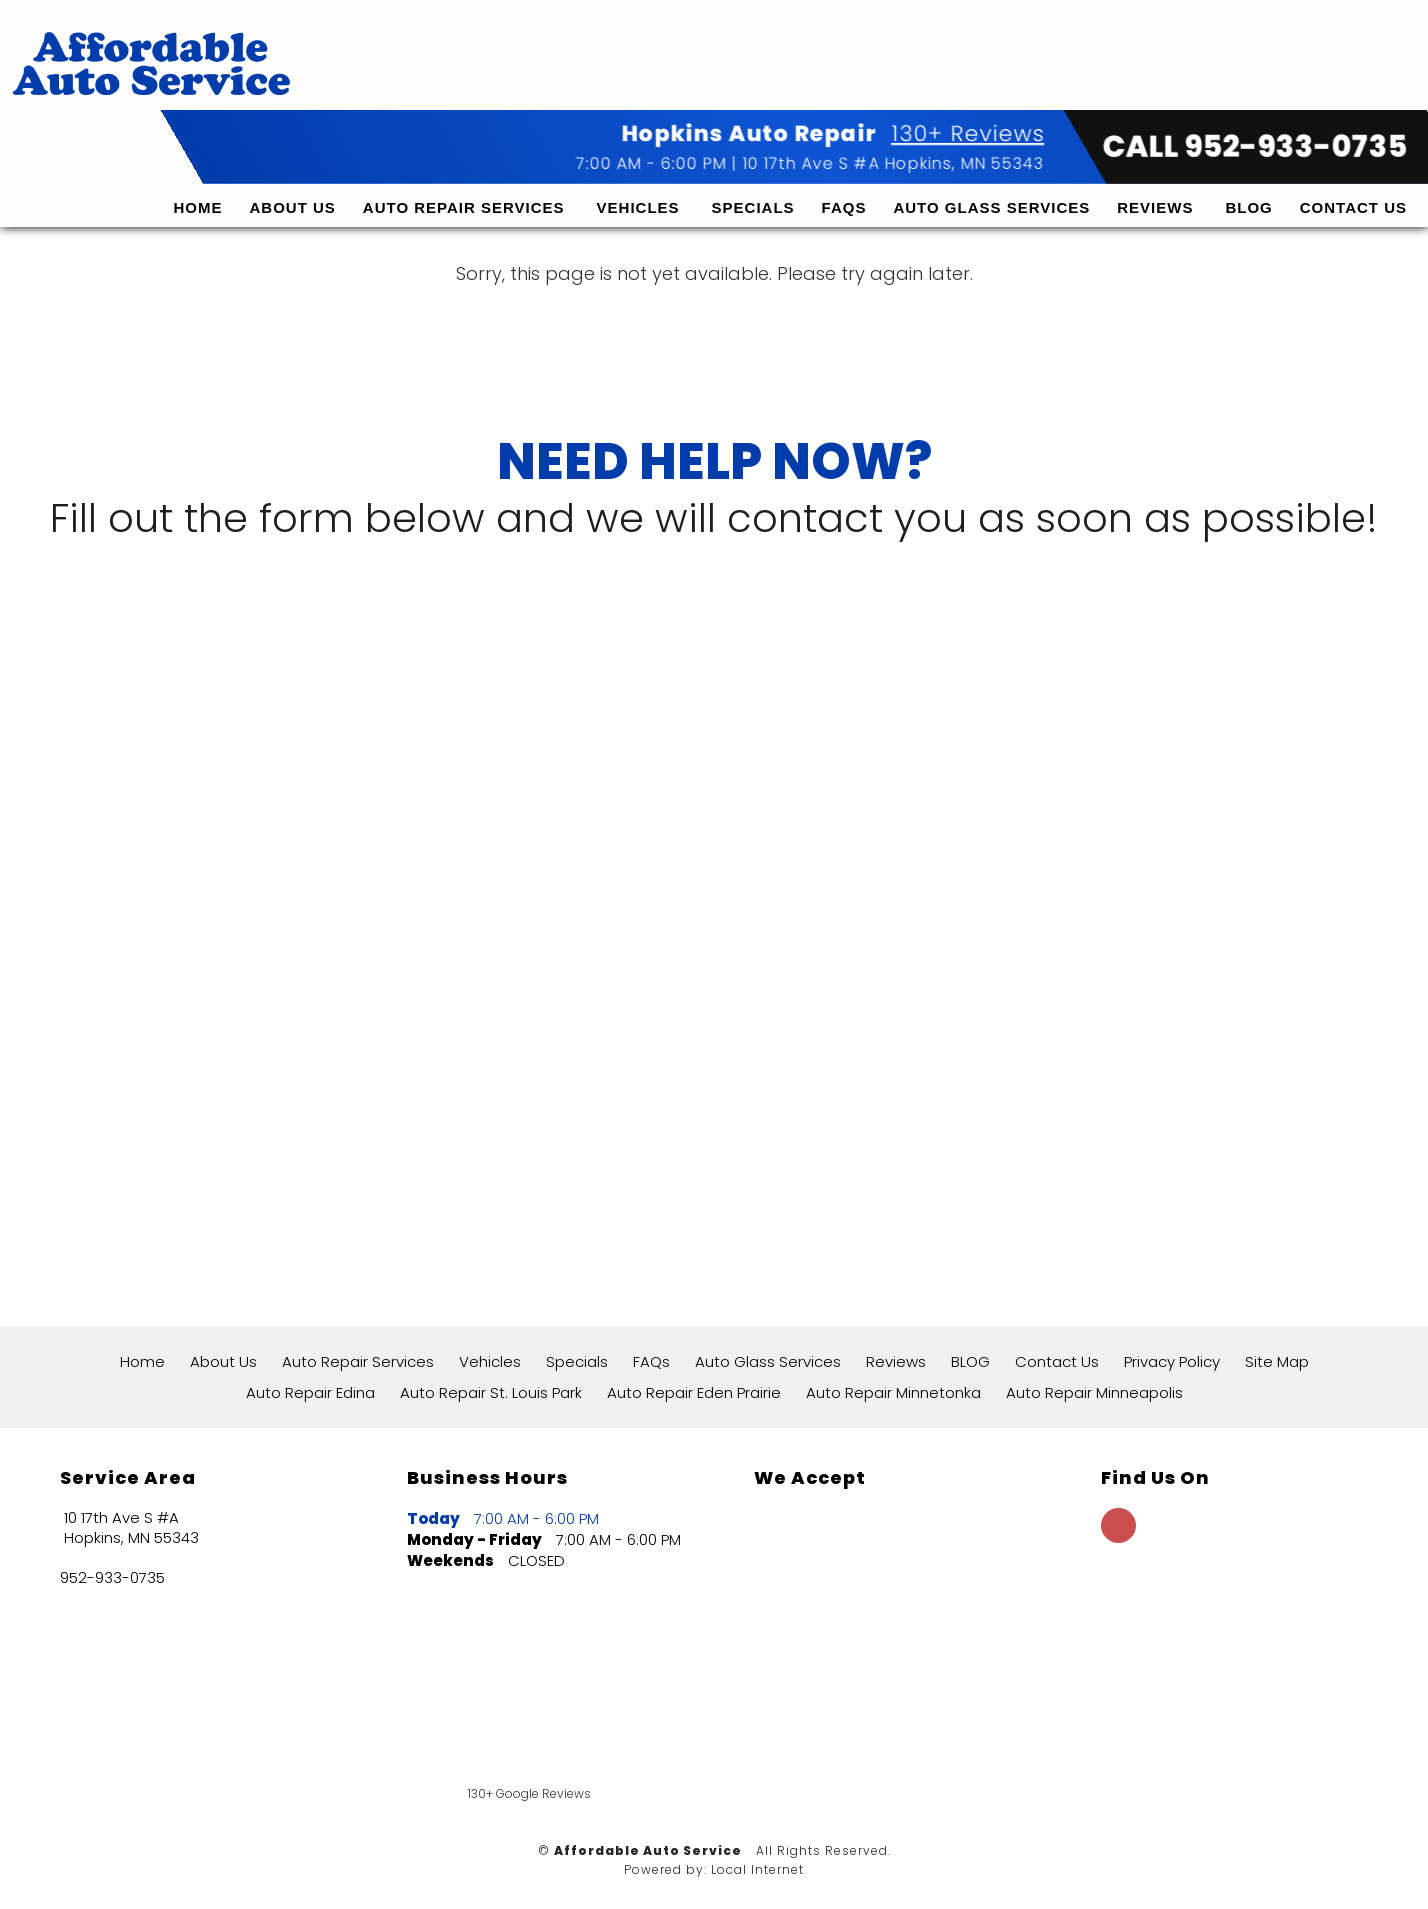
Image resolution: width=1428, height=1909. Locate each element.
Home (197, 185)
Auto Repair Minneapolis (1094, 1392)
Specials (753, 185)
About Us (292, 185)
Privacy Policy (1172, 1361)
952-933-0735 (112, 1578)
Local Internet (757, 1869)
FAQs (844, 185)
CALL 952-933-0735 (1255, 125)
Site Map (1277, 1361)
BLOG (1248, 185)
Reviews (1155, 185)
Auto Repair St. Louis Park (491, 1392)
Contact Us (1353, 185)
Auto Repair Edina (310, 1392)
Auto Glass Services (991, 185)
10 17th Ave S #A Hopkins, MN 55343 (893, 141)
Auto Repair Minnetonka (893, 1392)
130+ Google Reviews (529, 1793)
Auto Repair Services (464, 185)
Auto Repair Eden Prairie (694, 1392)
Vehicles (638, 185)
